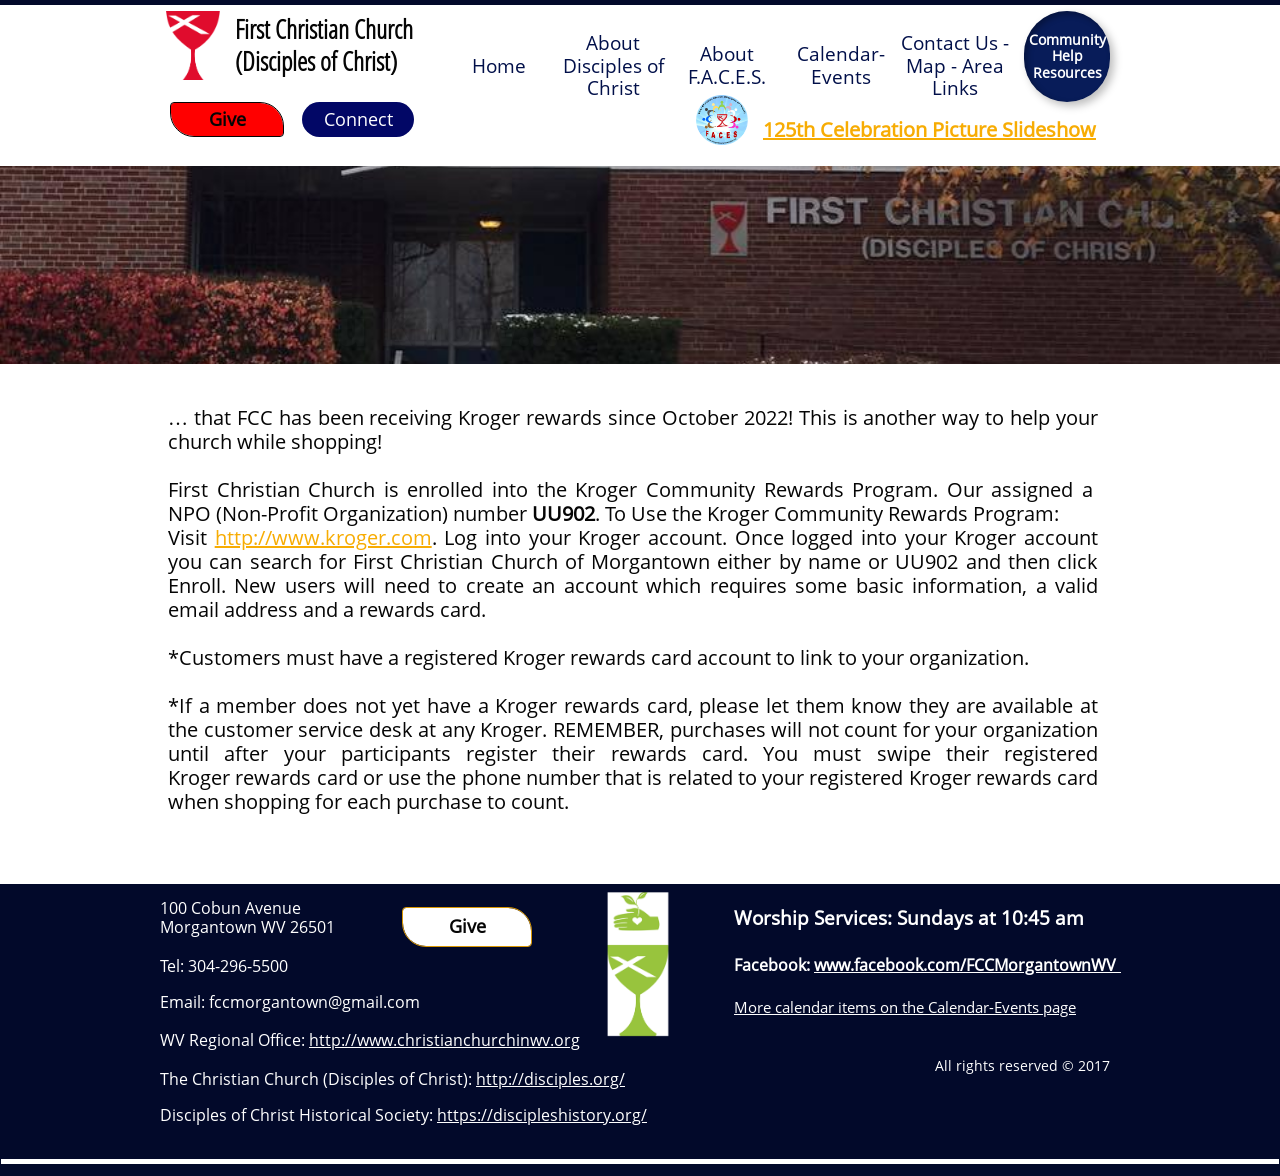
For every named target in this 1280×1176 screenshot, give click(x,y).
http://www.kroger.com (323, 537)
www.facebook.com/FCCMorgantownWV (965, 965)
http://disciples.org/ (550, 1079)
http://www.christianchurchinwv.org (444, 1040)
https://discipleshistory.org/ (542, 1115)
